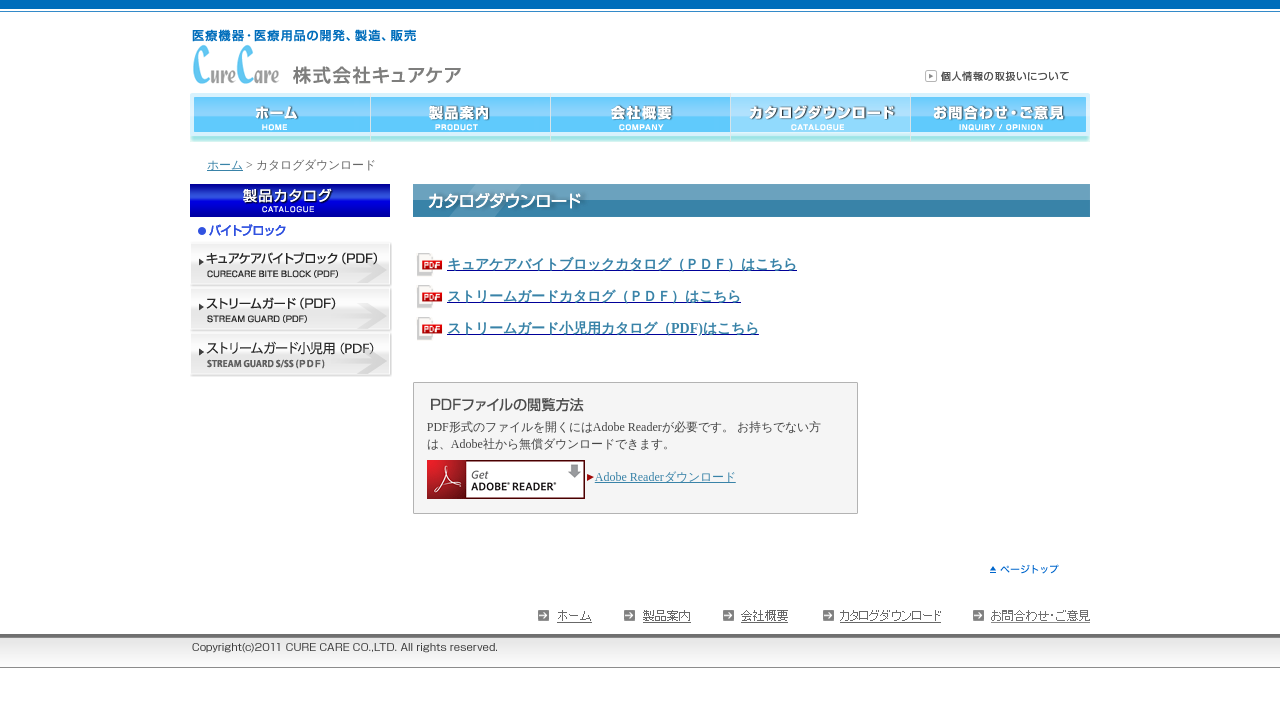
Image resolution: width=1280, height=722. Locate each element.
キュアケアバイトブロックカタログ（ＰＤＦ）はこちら (622, 264)
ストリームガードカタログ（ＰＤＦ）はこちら (594, 296)
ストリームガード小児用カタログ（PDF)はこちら (603, 328)
